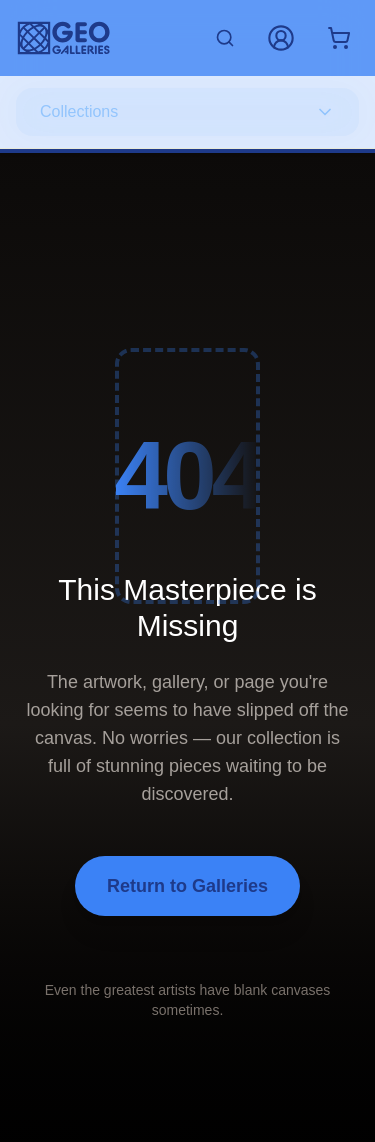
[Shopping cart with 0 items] (339, 38)
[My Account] (281, 38)
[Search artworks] (225, 38)
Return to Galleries (187, 886)
